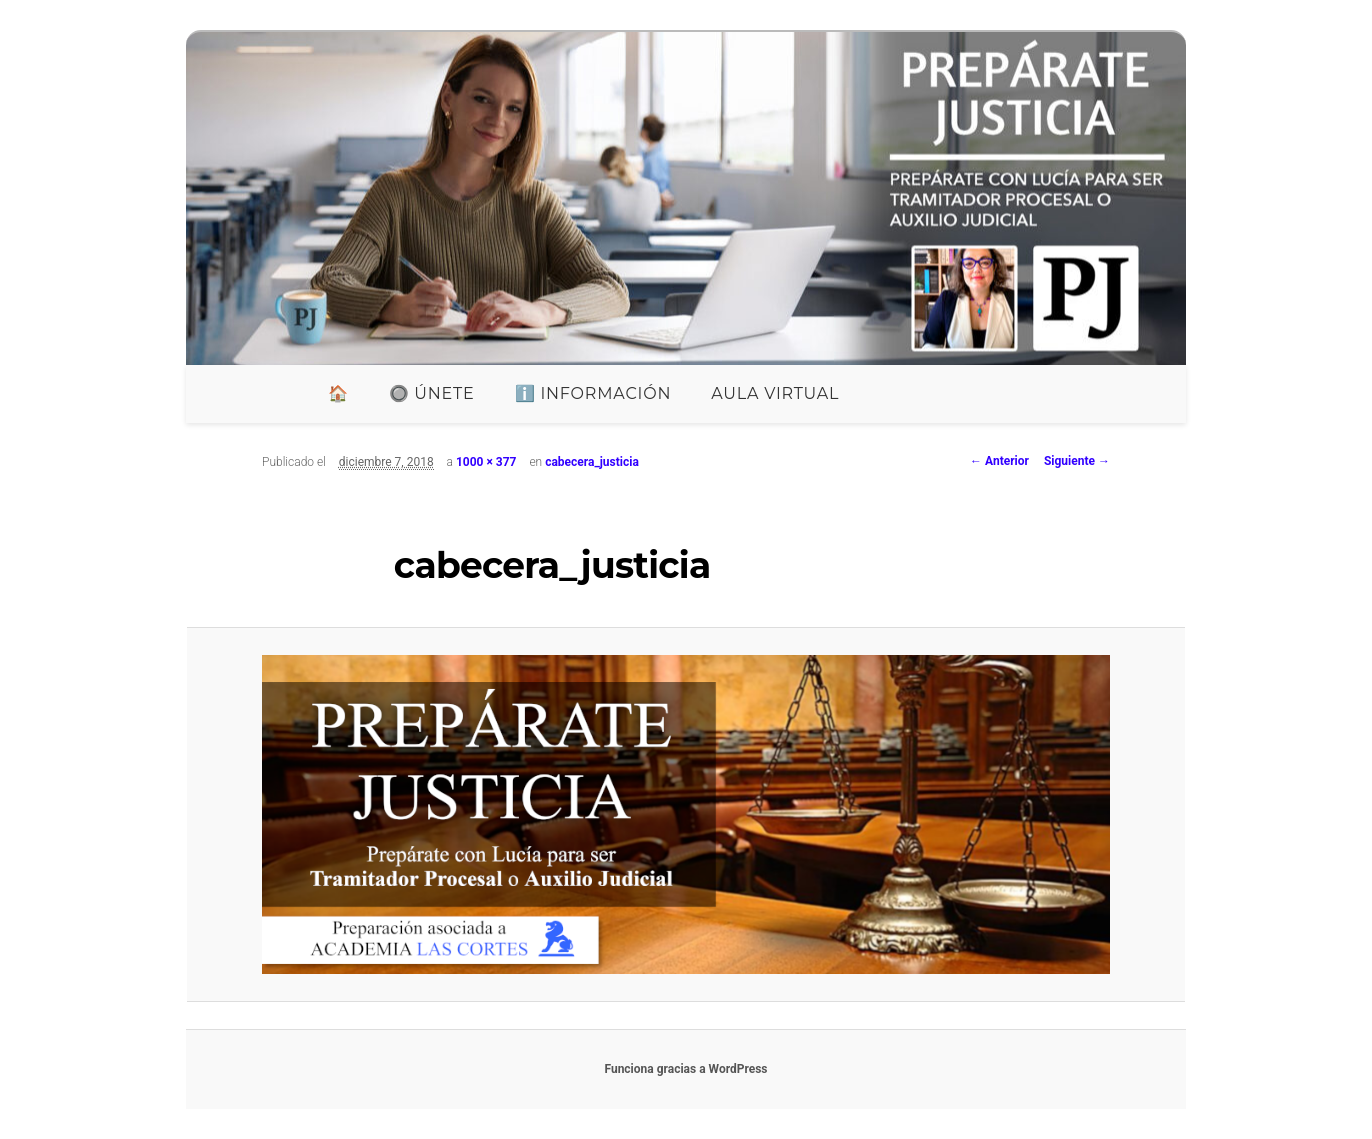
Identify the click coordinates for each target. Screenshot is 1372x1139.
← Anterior (999, 461)
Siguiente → (1077, 461)
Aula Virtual (775, 393)
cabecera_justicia (592, 462)
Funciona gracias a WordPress (685, 1069)
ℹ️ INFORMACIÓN (593, 393)
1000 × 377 (486, 462)
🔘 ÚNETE (432, 393)
